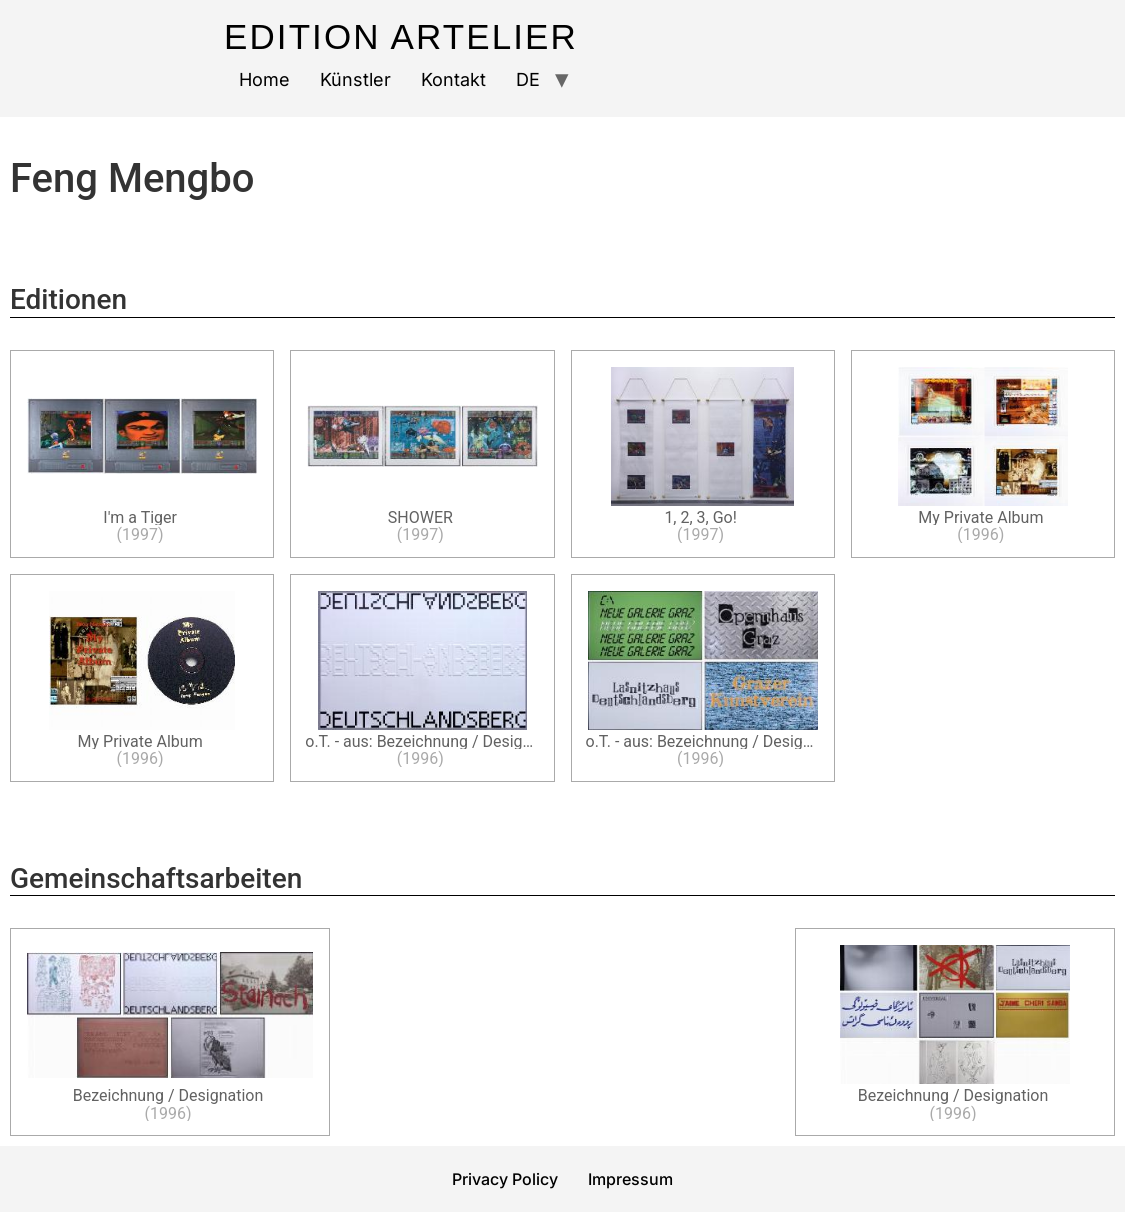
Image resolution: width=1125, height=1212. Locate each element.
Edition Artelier (401, 36)
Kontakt (453, 79)
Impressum (630, 1179)
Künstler (355, 79)
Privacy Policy (505, 1179)
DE (528, 79)
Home (264, 79)
